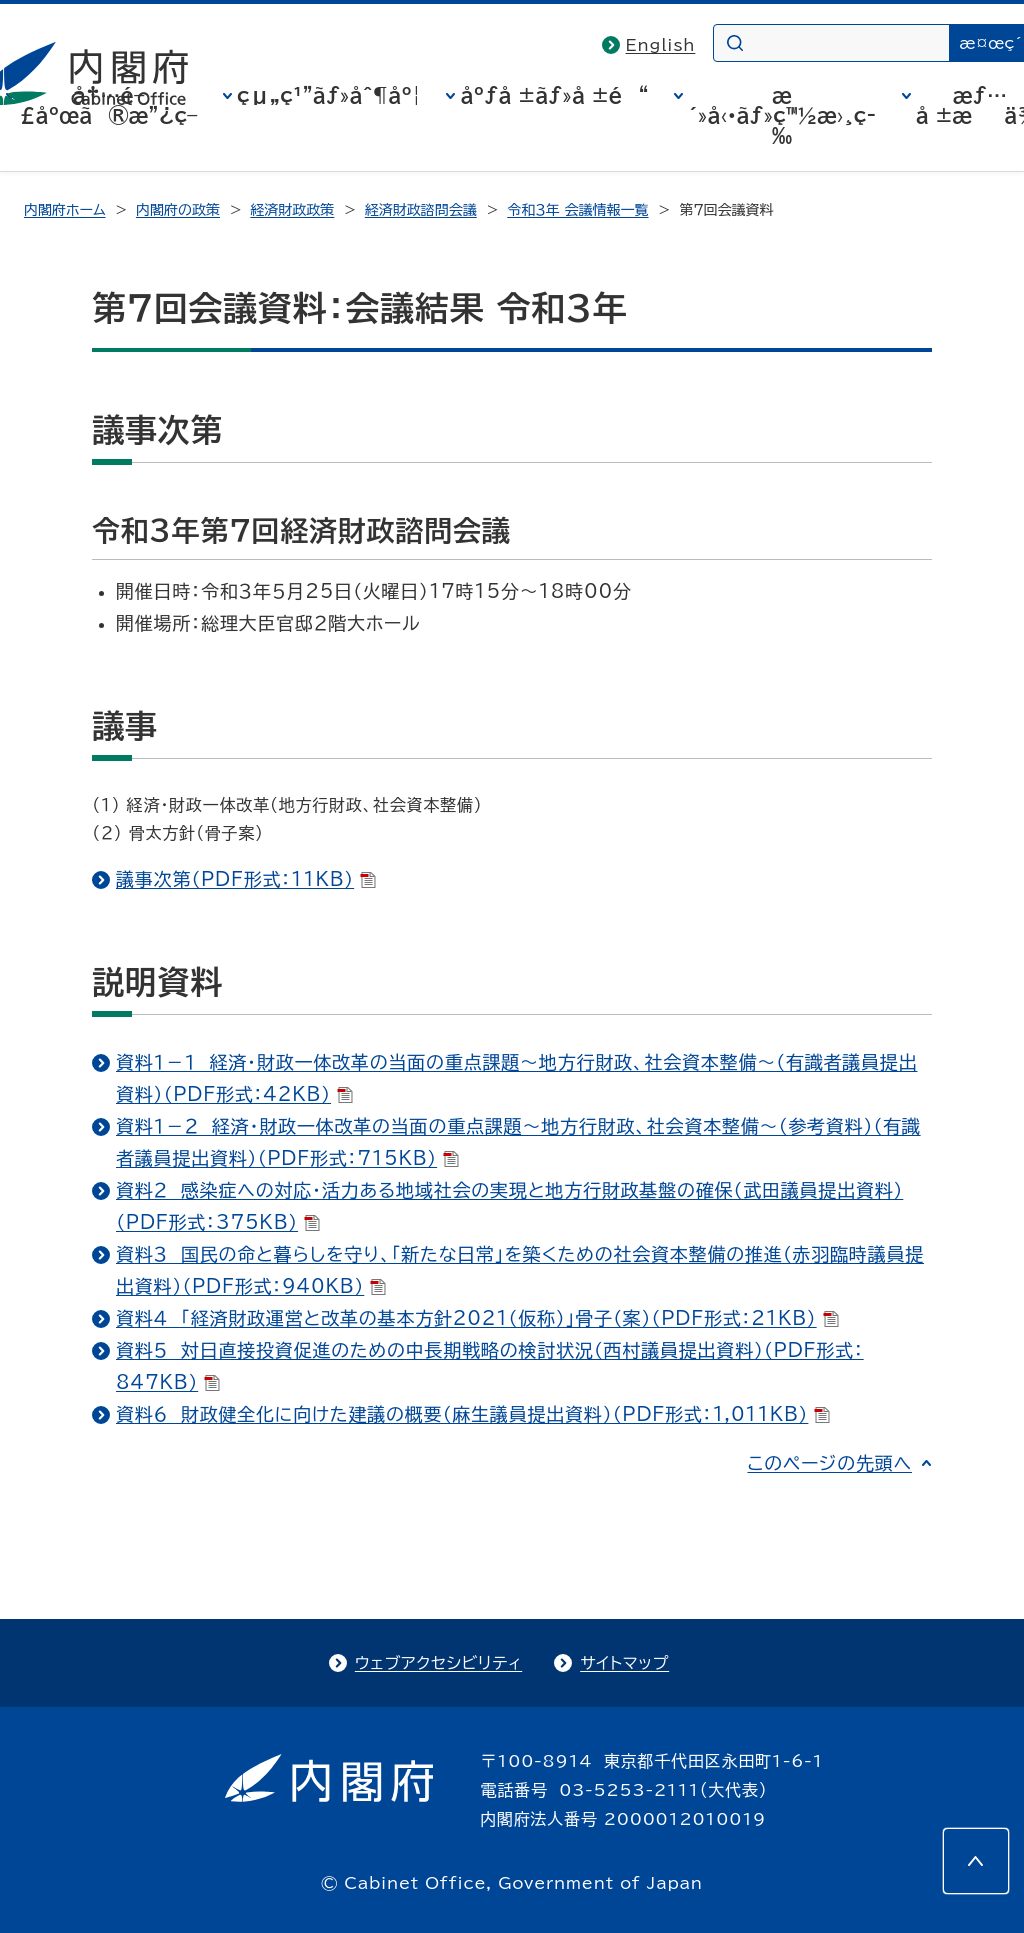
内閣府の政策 (178, 210)
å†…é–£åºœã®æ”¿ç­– (109, 105)
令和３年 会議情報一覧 (577, 210)
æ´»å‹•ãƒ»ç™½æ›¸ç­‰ (782, 115)
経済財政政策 (292, 210)
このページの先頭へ (829, 1463)
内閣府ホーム (64, 210)
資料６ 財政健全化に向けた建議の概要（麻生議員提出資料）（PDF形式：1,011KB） (473, 1414)
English (661, 45)
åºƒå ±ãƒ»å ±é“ (554, 95)
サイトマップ (624, 1663)
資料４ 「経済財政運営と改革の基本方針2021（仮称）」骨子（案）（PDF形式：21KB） (477, 1318)
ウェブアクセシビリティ (438, 1663)
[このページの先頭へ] (976, 1861)
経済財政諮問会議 (421, 210)
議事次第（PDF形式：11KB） (246, 879)
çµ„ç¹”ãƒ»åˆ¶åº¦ (329, 95)
